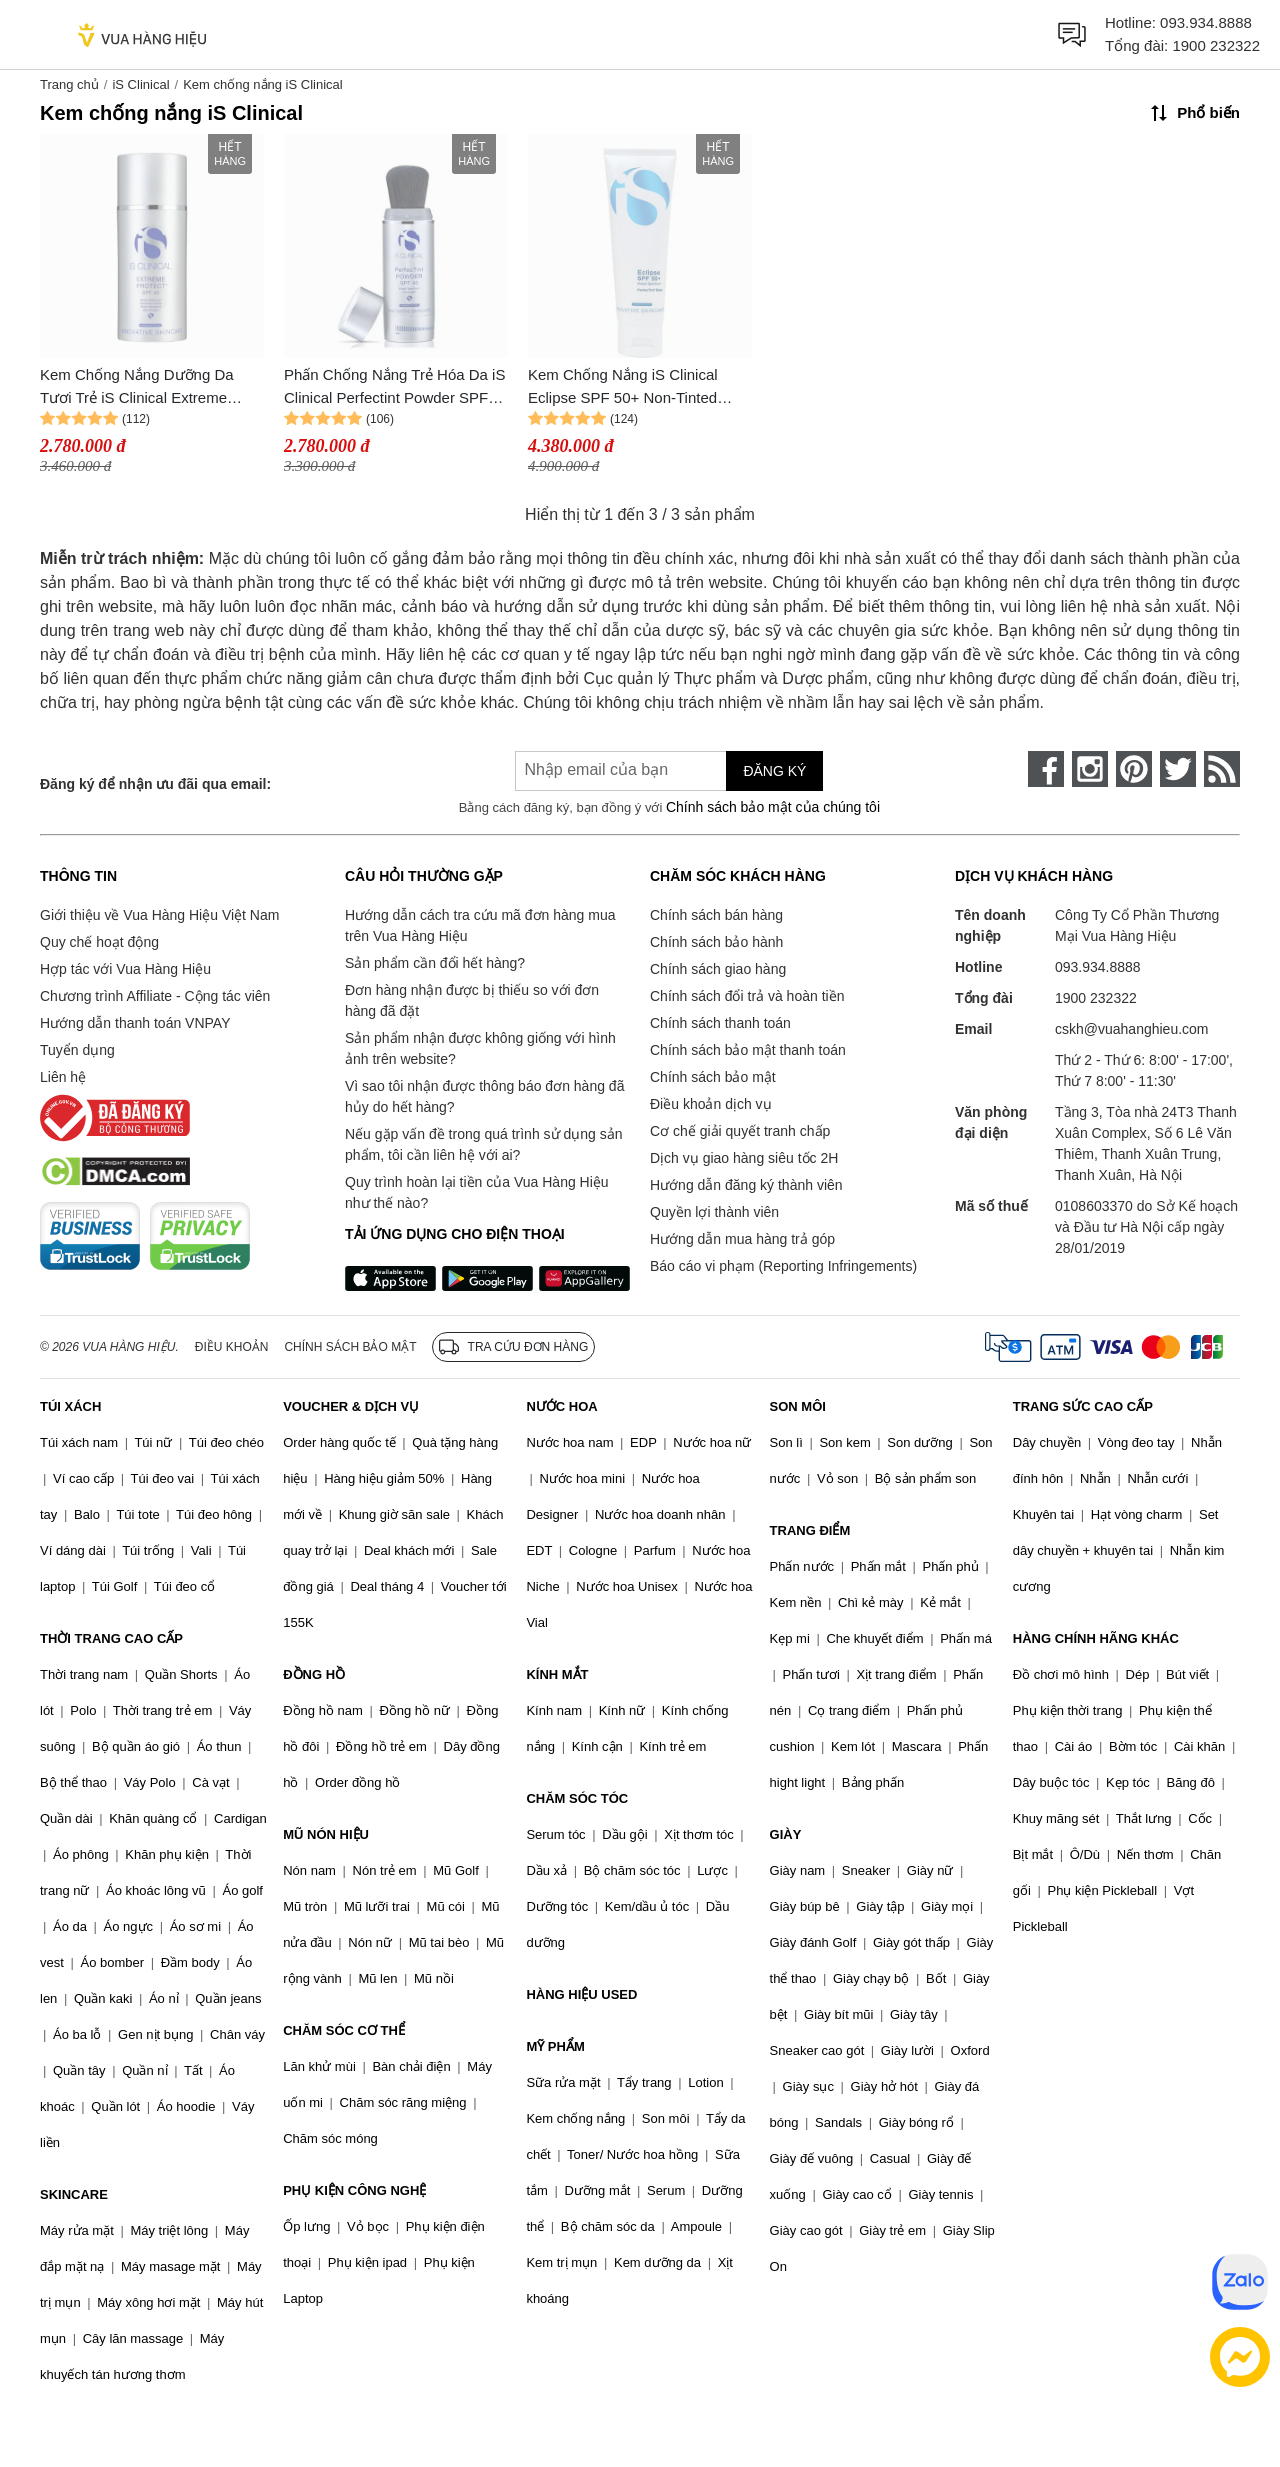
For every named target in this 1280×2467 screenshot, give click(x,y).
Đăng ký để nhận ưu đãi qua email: (155, 784)
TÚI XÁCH (70, 1406)
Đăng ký (774, 771)
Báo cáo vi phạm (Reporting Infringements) (783, 1266)
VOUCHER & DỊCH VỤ (351, 1406)
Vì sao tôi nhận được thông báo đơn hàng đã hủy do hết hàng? (484, 1096)
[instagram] (1090, 769)
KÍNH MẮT (557, 1674)
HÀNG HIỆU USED (581, 1994)
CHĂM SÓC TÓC (577, 1798)
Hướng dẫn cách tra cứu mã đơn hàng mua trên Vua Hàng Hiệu (480, 925)
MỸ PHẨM (555, 2046)
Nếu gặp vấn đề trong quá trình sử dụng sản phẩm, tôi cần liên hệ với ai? (483, 1144)
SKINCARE (74, 2194)
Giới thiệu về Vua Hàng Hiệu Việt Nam (159, 915)
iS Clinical (140, 84)
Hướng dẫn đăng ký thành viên (746, 1185)
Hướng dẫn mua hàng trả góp (742, 1239)
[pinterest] (1134, 769)
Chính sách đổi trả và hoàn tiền (747, 996)
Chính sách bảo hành (716, 942)
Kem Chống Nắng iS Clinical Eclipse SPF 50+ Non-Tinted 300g (623, 387)
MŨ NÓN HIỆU (326, 1834)
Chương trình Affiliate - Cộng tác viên (155, 996)
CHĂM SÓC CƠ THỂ (344, 2030)
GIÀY (786, 1834)
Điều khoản (232, 1347)
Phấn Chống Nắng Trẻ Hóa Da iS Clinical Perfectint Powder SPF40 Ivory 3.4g (394, 387)
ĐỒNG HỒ (314, 1674)
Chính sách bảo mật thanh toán (748, 1050)
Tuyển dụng (77, 1050)
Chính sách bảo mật (713, 1077)
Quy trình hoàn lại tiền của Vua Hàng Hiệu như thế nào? (477, 1192)
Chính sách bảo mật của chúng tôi (773, 807)
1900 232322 (1216, 45)
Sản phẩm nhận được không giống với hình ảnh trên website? (480, 1048)
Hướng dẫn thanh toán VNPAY (135, 1023)
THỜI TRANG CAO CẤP (111, 1638)
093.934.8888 (1206, 22)
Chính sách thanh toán (720, 1023)
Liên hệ (63, 1077)
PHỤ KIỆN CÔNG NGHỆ (354, 2190)
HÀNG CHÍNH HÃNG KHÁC (1096, 1638)
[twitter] (1178, 769)
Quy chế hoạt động (99, 942)
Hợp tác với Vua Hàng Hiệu (125, 969)
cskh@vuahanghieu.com (1132, 1029)
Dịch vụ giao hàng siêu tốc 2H (744, 1158)
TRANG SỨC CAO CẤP (1083, 1406)
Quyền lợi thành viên (714, 1212)
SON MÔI (798, 1406)
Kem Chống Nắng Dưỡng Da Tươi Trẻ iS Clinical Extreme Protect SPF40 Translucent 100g (148, 387)
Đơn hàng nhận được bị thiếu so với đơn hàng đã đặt (472, 1000)
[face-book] (1046, 769)
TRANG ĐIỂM (810, 1530)
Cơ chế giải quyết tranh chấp (740, 1131)
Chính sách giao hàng (718, 969)
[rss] (1222, 769)
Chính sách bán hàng (716, 915)
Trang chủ (69, 84)
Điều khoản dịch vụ (711, 1104)
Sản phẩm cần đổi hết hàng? (435, 963)
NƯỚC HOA (561, 1406)
